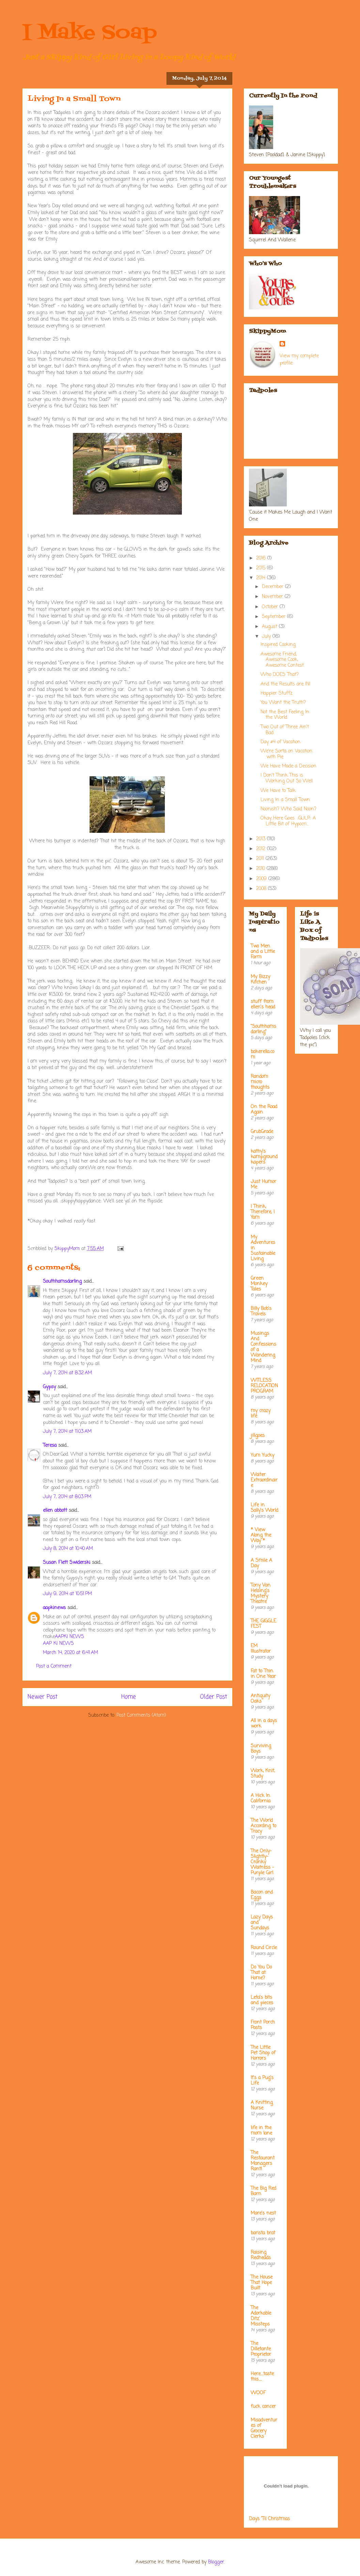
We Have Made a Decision (288, 766)
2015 (261, 568)
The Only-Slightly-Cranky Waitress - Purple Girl (262, 1862)
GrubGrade (262, 1131)
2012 (261, 849)
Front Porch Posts (263, 2025)
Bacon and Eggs (262, 1895)
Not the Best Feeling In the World (285, 715)
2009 (262, 878)
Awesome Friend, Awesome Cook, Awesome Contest (282, 660)
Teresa (50, 1445)
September (274, 616)
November (273, 596)
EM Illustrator (261, 1648)
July (267, 636)
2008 (262, 888)
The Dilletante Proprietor (261, 2349)
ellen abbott (55, 1510)
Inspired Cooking (278, 644)
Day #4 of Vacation (280, 742)
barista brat (263, 2233)
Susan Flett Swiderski (66, 1562)
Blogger (216, 2562)
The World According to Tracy (263, 1826)
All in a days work (264, 1723)
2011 (261, 858)
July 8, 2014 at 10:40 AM (68, 1548)
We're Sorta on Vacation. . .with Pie (288, 754)
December (273, 586)
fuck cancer (263, 2406)
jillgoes (258, 1435)
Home (128, 1697)
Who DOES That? (280, 674)
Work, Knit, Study (263, 1773)
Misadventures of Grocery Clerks (264, 2428)
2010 (261, 868)
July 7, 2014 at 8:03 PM (67, 1497)
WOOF (258, 2393)
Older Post (213, 1697)
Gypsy (49, 1387)
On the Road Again (264, 1109)
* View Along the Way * (261, 1535)
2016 (261, 558)
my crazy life (260, 1413)
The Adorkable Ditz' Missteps (261, 2316)
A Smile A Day (261, 1563)
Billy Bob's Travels (261, 1311)
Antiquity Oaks (260, 1698)
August (270, 626)
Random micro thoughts (260, 1082)
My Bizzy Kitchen (260, 979)
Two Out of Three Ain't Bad (285, 730)
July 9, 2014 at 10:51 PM (67, 1594)
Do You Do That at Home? (261, 1973)
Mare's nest (263, 2213)
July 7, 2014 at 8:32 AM (67, 1373)
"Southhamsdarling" (263, 1029)
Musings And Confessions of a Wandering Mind (263, 1347)
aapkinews (54, 1607)
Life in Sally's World (264, 1508)
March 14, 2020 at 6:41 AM (70, 1652)
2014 (261, 578)
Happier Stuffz (277, 693)
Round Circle (264, 1947)
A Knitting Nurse (262, 2105)
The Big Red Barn (263, 2191)
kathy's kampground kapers (264, 1157)
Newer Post (43, 1697)
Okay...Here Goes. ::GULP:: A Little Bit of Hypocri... (288, 821)
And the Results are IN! (286, 684)
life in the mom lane (261, 2130)
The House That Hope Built (261, 2283)
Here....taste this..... (262, 2376)
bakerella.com (262, 1054)
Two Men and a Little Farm (263, 952)
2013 (261, 839)
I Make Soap (89, 33)
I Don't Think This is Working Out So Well (287, 778)
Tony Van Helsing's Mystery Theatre (260, 1593)
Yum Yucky (262, 1455)
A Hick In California (260, 1798)
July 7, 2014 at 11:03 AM (67, 1431)
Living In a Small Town (285, 800)
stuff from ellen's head (263, 1004)
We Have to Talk (278, 790)
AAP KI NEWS (58, 1643)
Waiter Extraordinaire (264, 1480)
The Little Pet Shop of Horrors (263, 2053)
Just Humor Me (263, 1184)
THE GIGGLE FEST (263, 1624)
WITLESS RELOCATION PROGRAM (264, 1386)
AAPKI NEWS (69, 1636)
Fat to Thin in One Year (263, 1674)
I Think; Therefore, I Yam (263, 1212)
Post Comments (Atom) (141, 1715)
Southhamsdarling (62, 1281)
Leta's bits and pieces (262, 2000)
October (271, 607)
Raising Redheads (261, 2255)
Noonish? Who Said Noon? (288, 809)
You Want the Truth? (283, 702)
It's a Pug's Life (262, 2080)
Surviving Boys (261, 1749)
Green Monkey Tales (259, 1284)
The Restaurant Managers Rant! (263, 2161)
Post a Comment (54, 1666)
